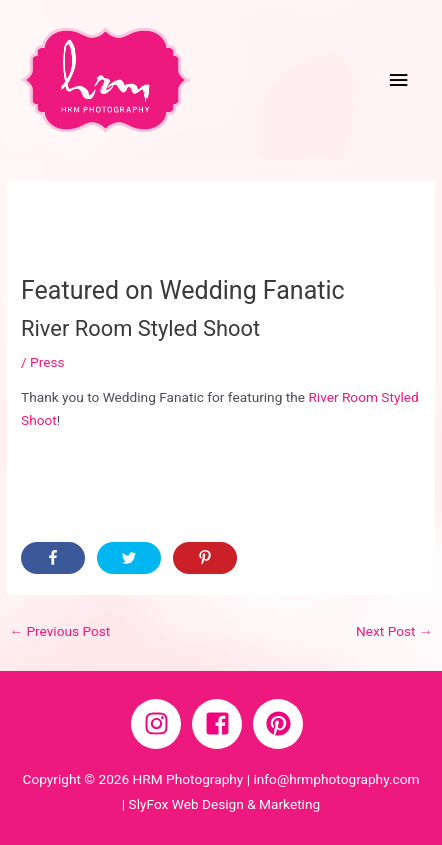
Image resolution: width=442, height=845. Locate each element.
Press (47, 362)
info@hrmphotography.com (336, 779)
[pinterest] (282, 724)
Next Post (394, 631)
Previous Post (59, 631)
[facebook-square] (221, 724)
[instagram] (160, 724)
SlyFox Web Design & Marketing (225, 804)
